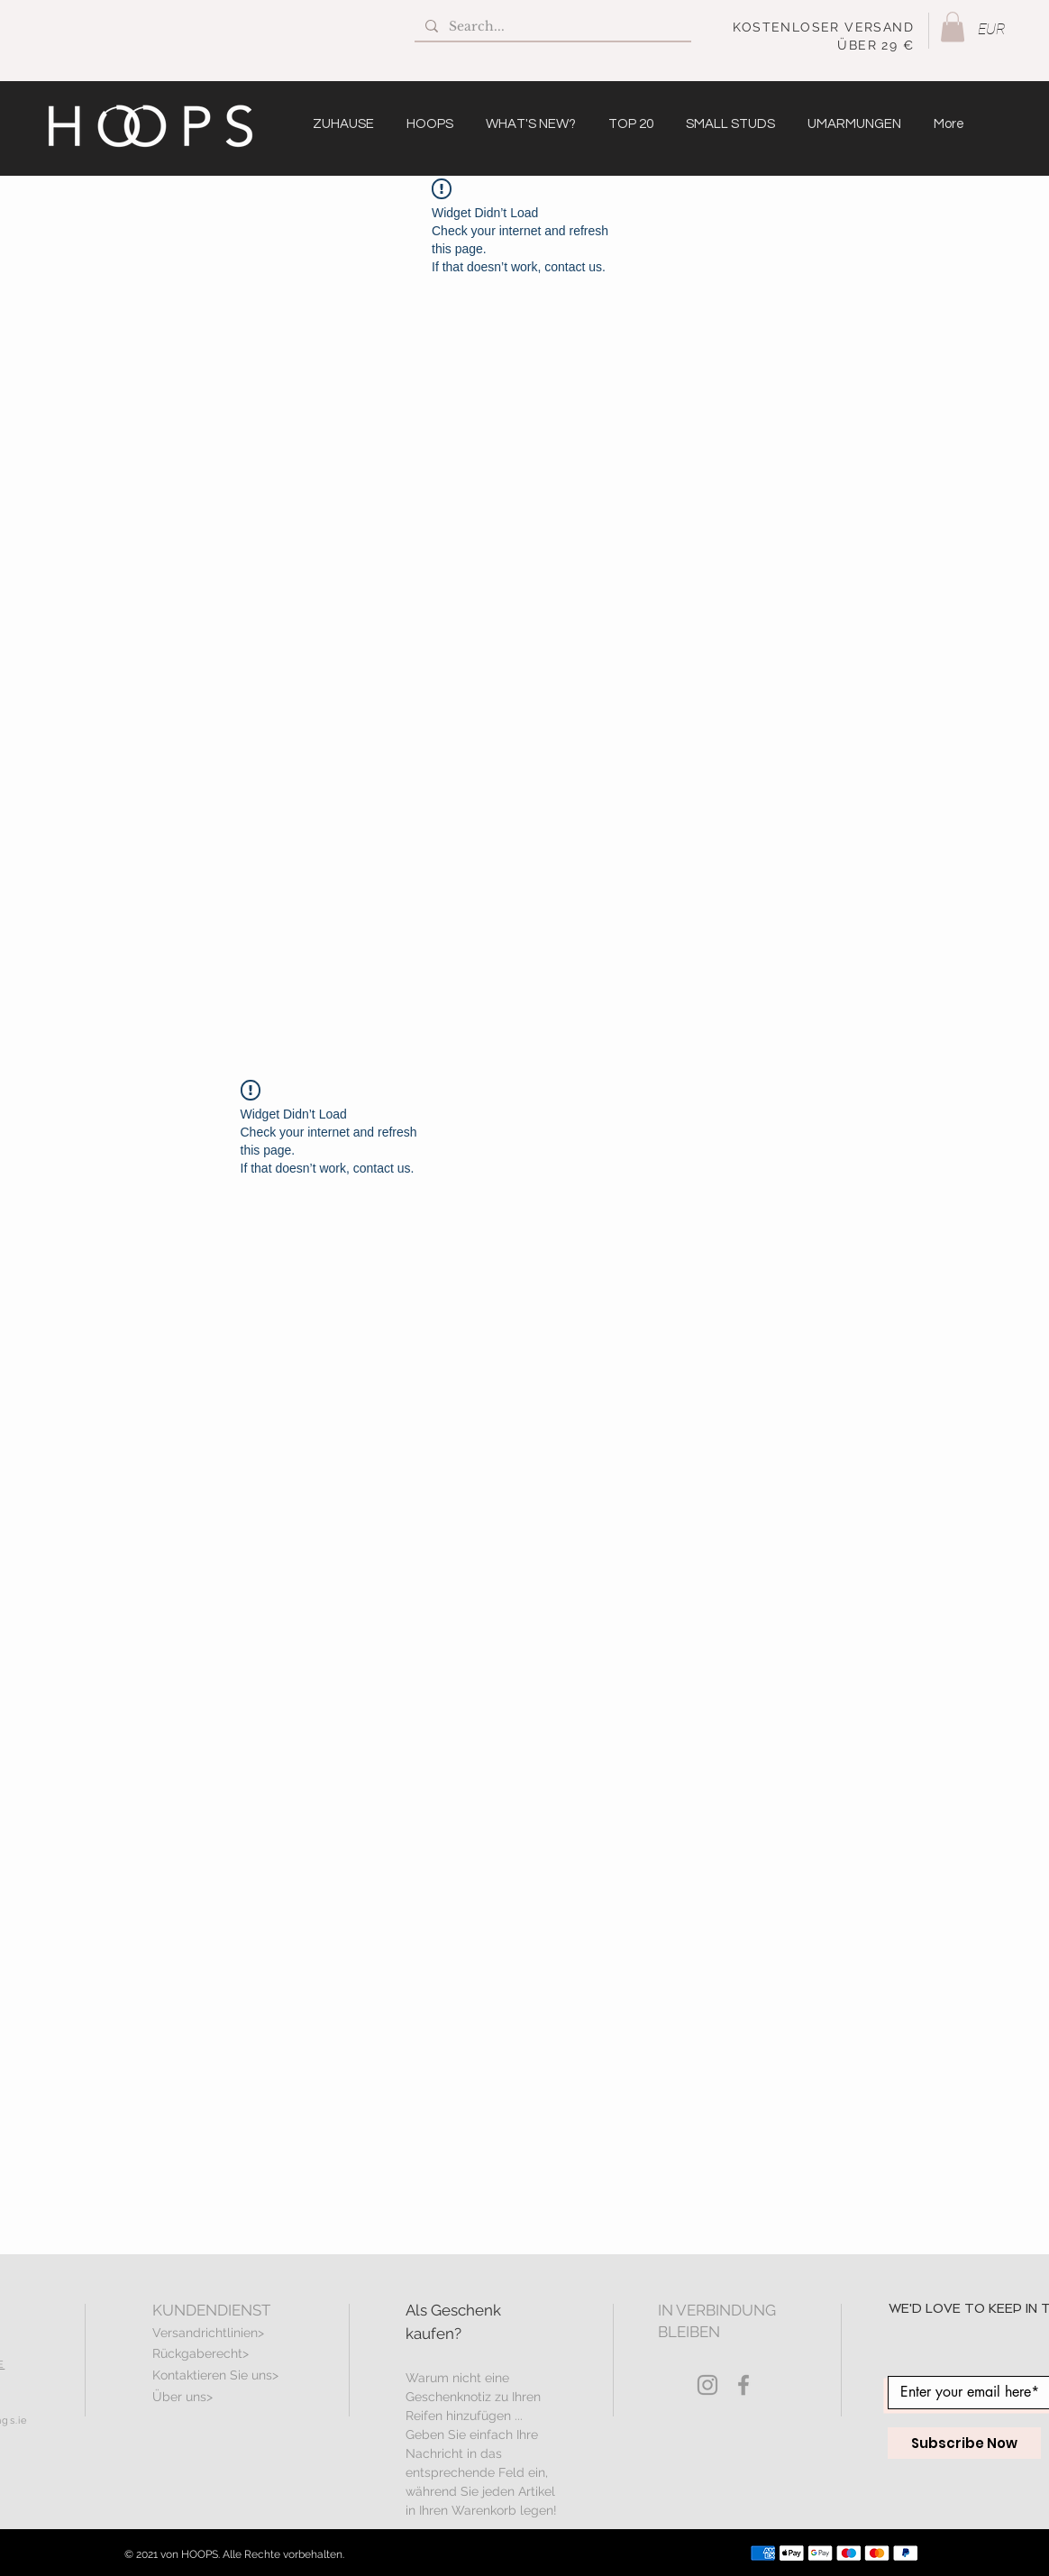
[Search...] (551, 27)
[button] (952, 26)
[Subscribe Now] (964, 2443)
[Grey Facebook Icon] (743, 2384)
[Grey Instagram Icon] (707, 2384)
